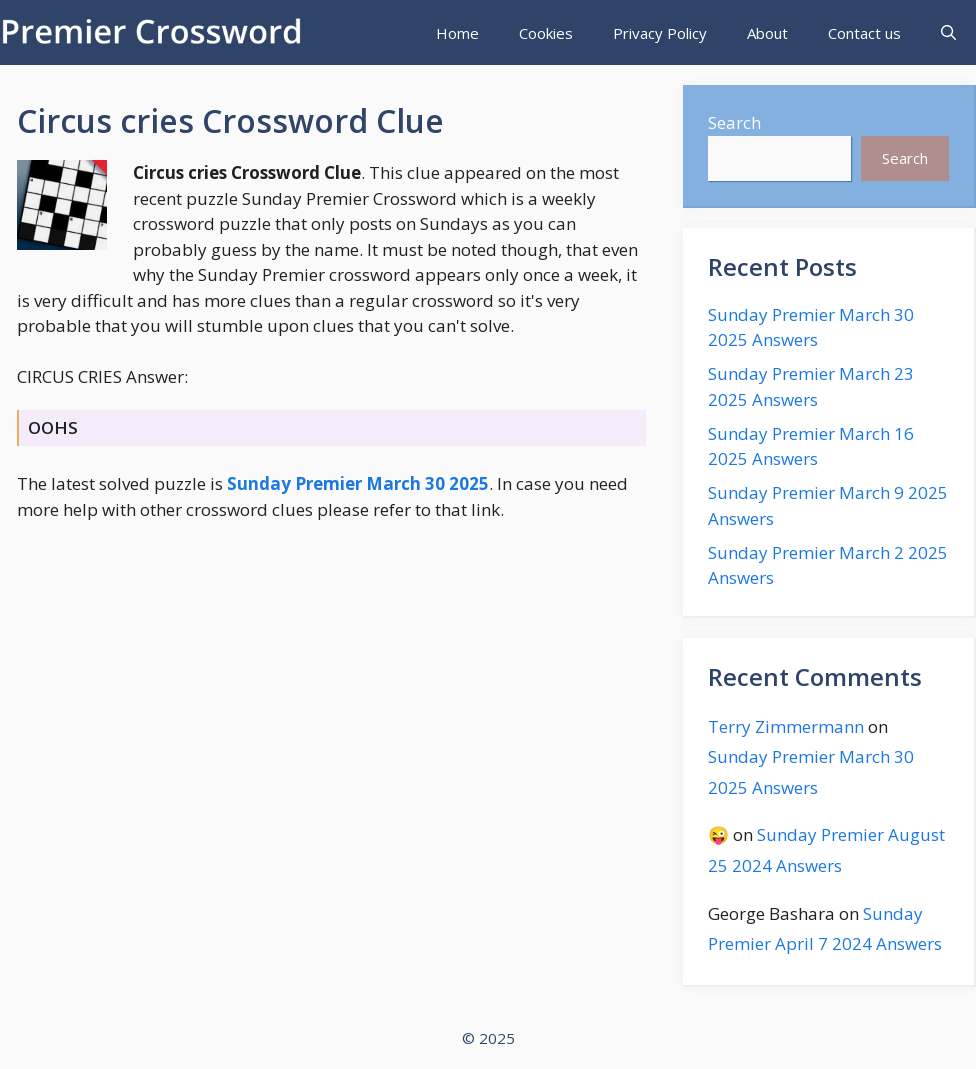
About (767, 33)
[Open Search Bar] (948, 33)
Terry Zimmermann (786, 726)
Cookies (546, 33)
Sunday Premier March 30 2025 (358, 483)
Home (457, 33)
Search (734, 122)
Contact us (864, 33)
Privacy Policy (660, 33)
